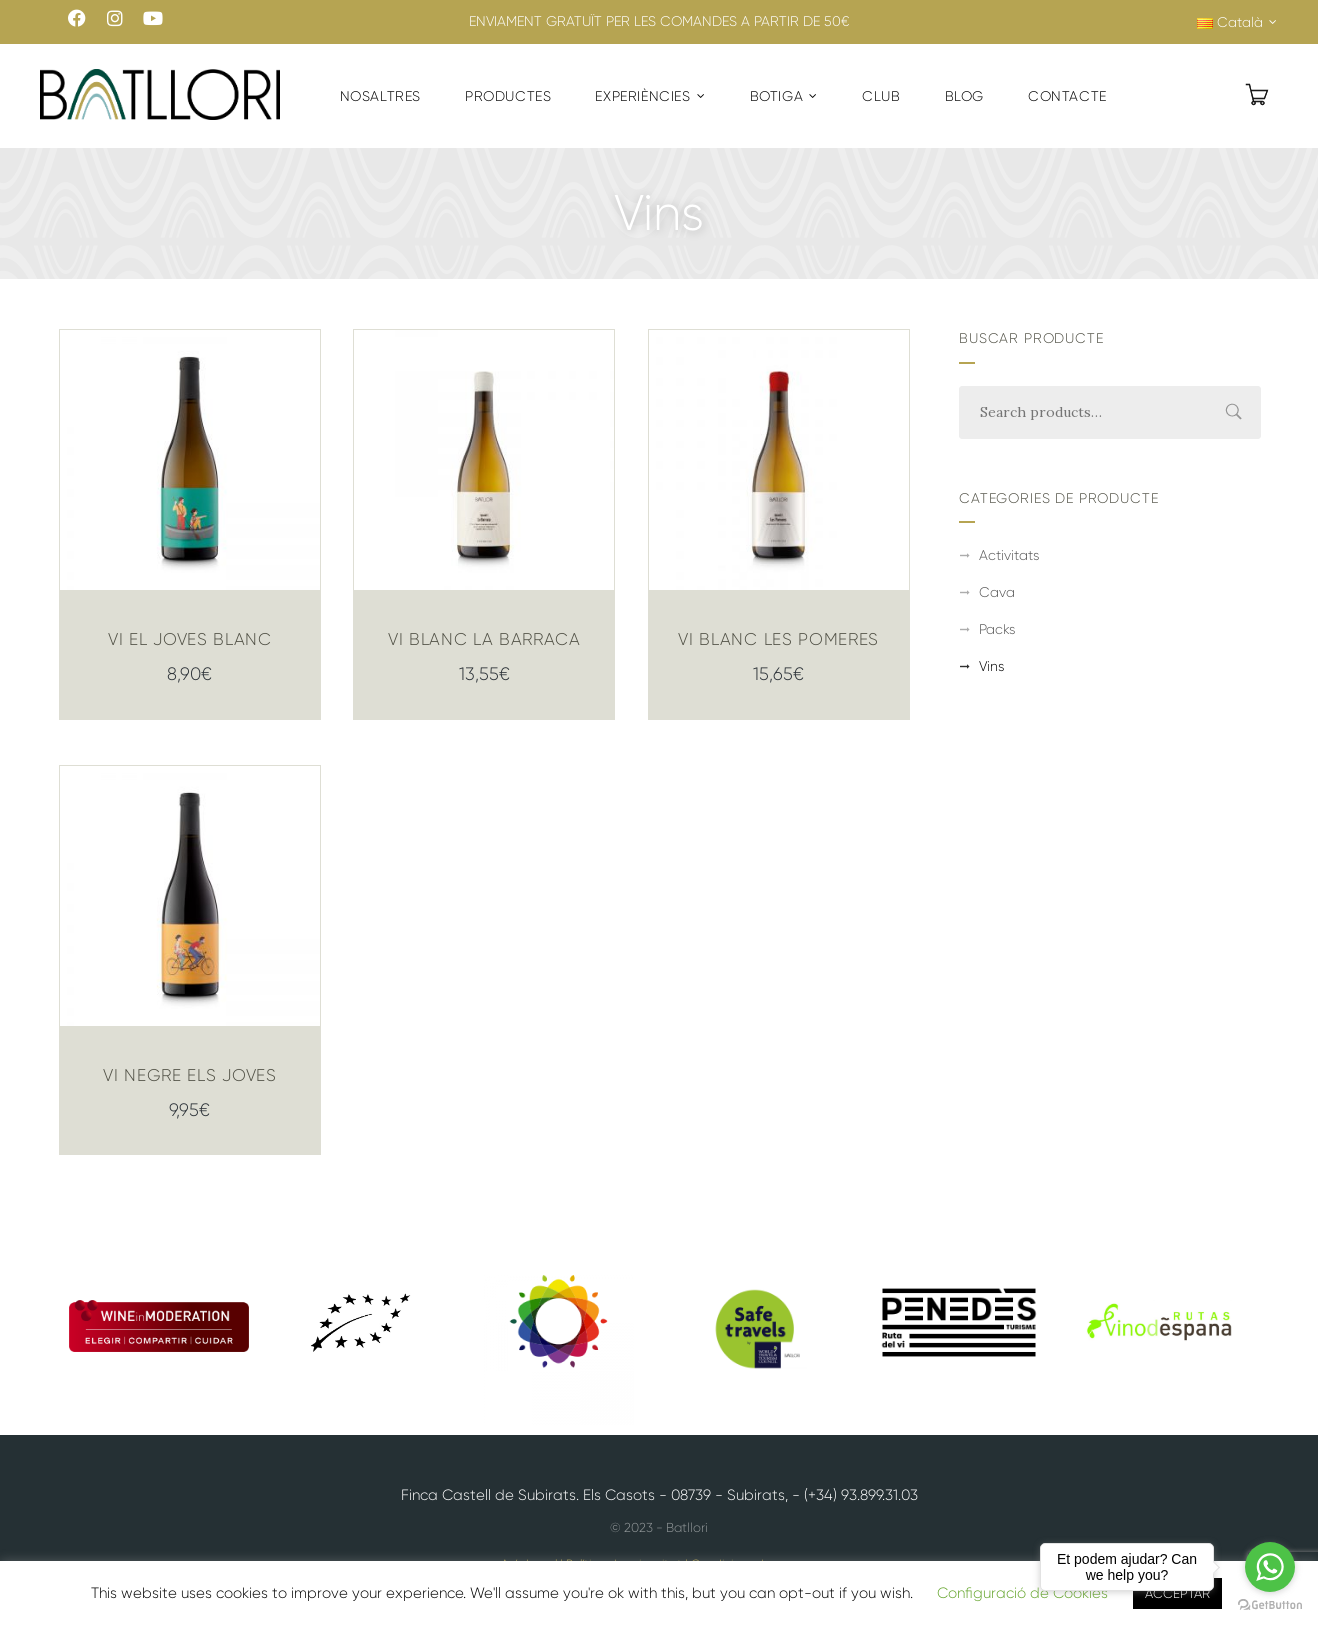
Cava (997, 592)
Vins (991, 666)
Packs (997, 629)
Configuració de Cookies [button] (1022, 1593)
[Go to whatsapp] (1270, 1567)
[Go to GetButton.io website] (1270, 1605)
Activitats (1009, 555)
